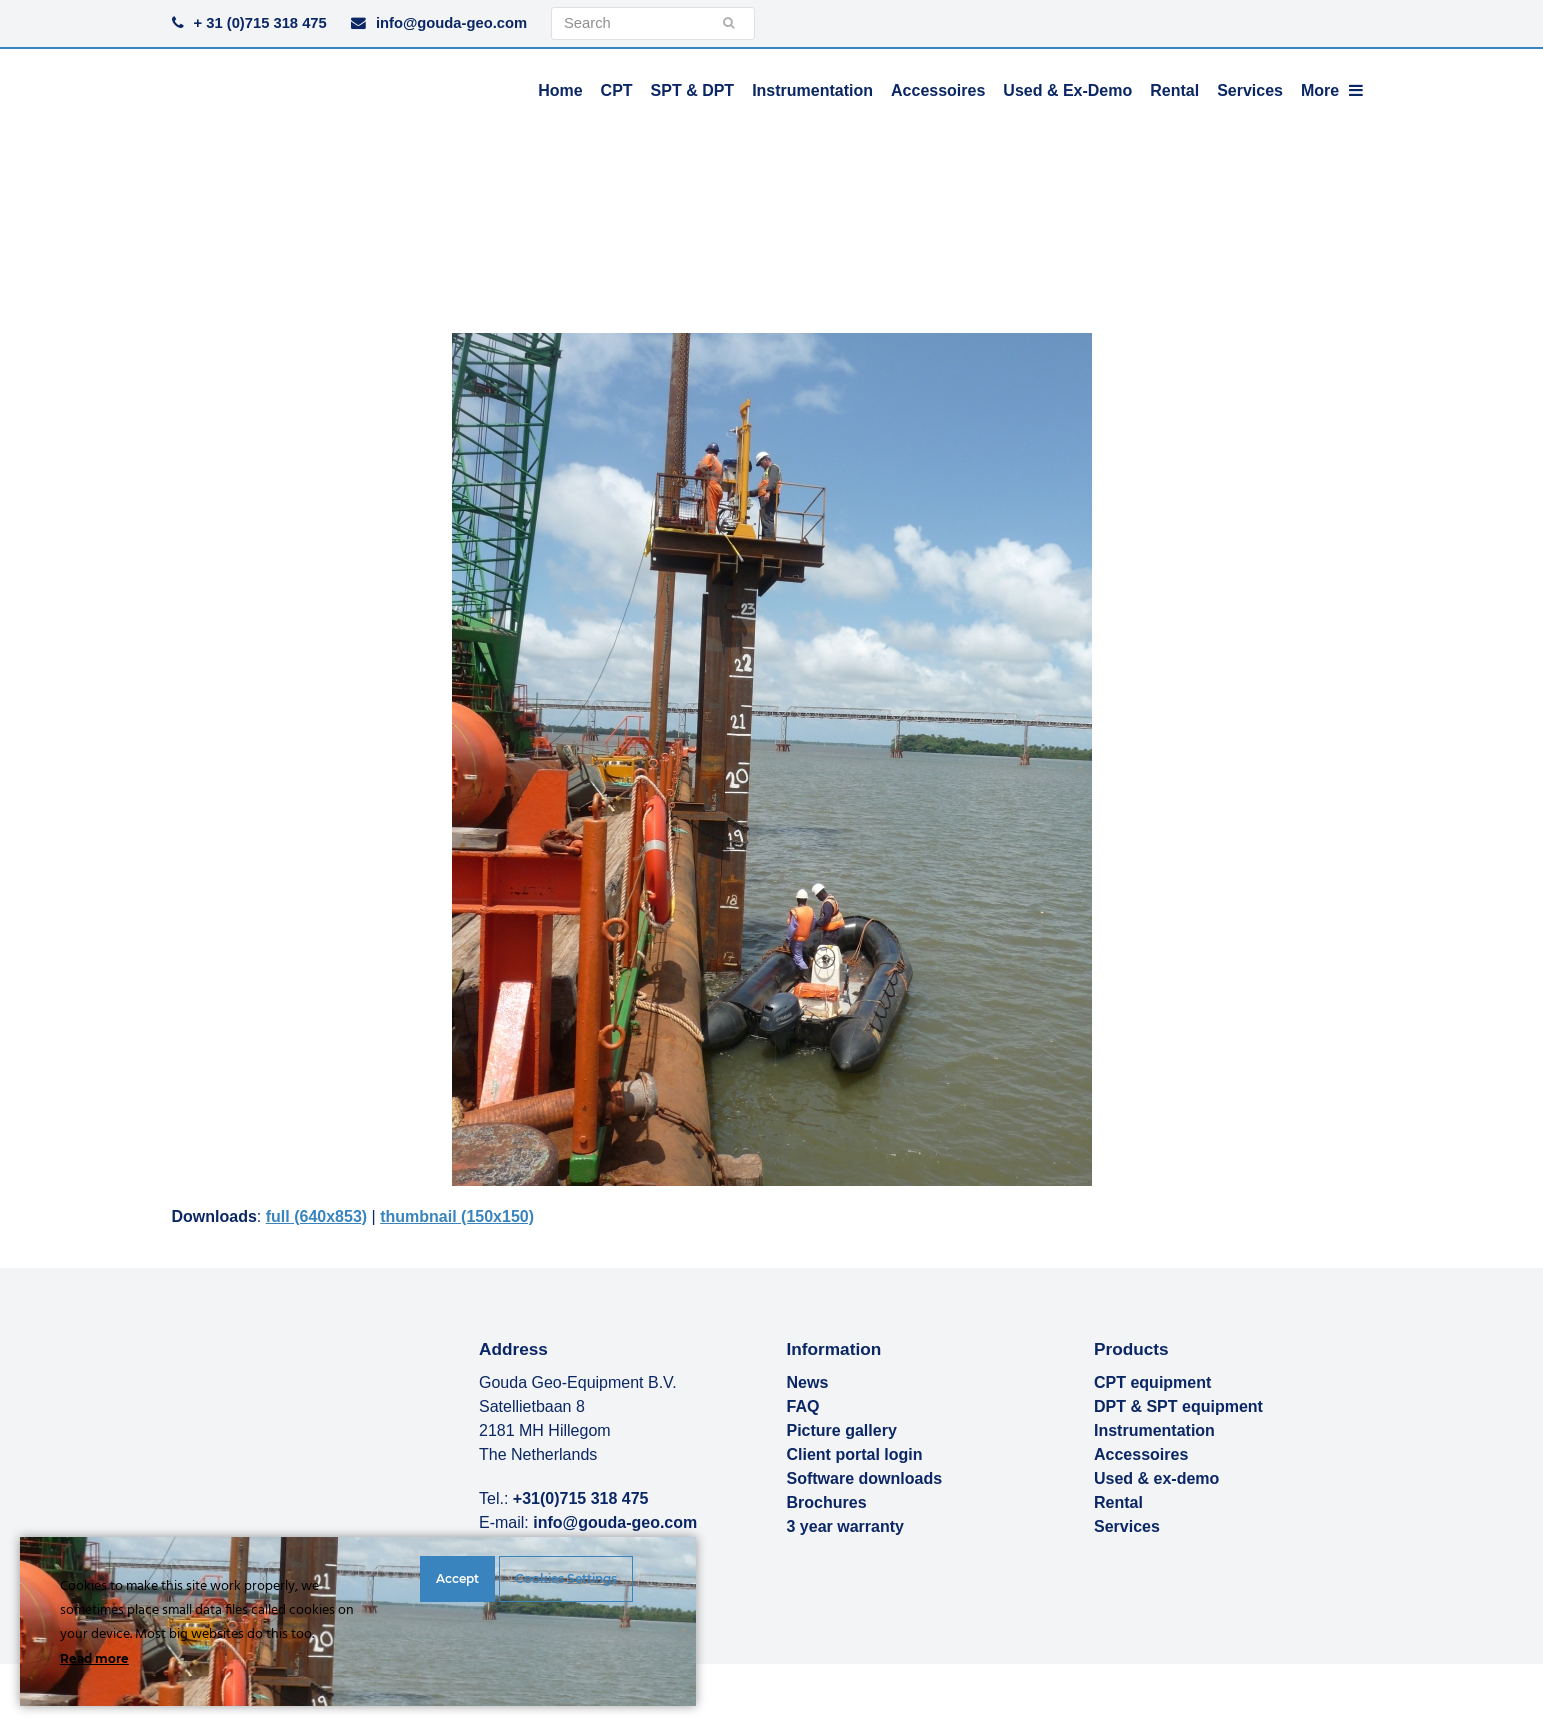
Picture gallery (842, 1430)
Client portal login (855, 1454)
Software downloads (865, 1478)
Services (1127, 1526)
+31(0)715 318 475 (581, 1498)
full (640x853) (316, 1216)
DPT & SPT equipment (1178, 1406)
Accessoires (1141, 1454)
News (808, 1382)
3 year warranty (845, 1526)
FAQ (803, 1406)
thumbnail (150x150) (457, 1216)
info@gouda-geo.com (451, 23)
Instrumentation (1154, 1430)
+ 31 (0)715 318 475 (260, 23)
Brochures (827, 1502)
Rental (1118, 1502)
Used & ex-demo (1156, 1478)
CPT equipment (1152, 1382)
